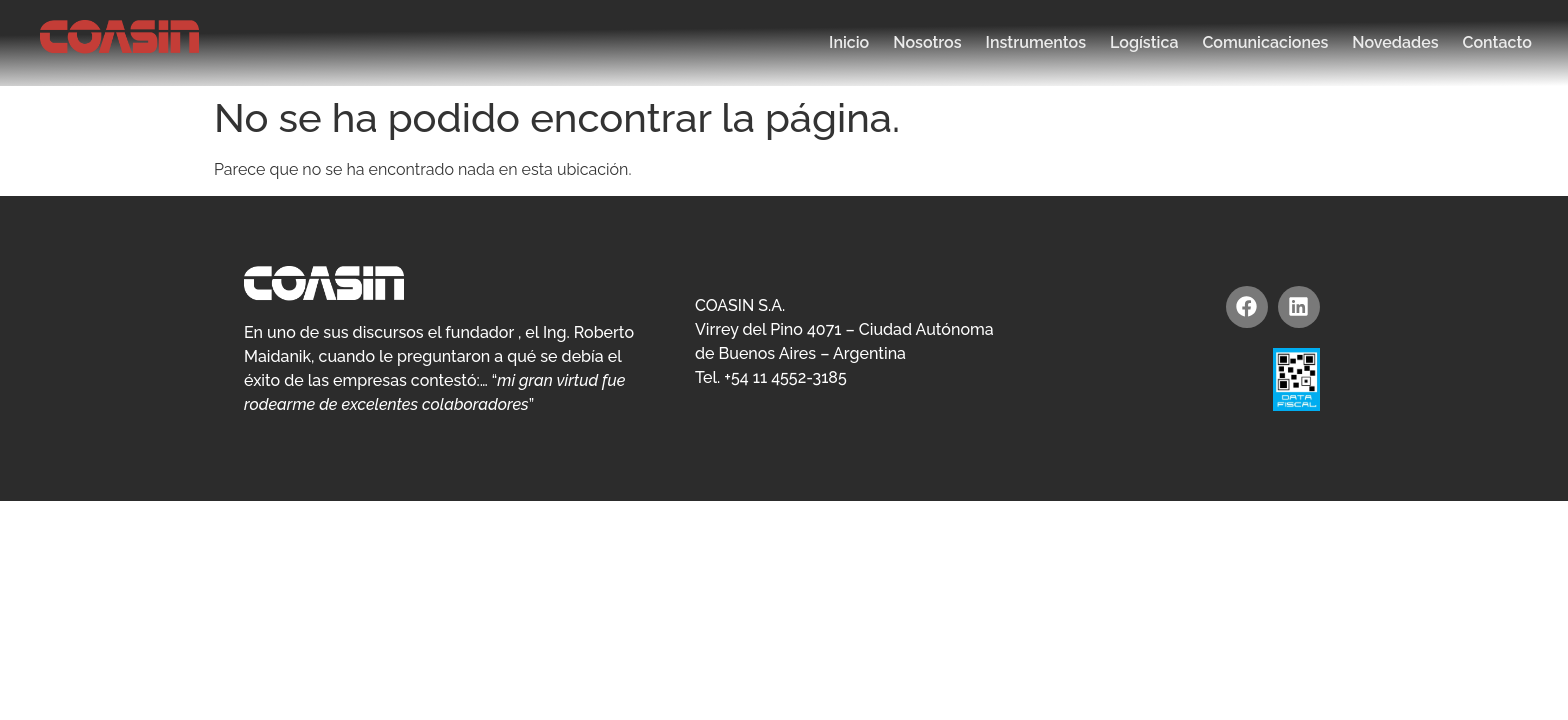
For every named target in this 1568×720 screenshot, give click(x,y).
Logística (1144, 42)
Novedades (1395, 42)
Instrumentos (1036, 42)
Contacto (1497, 42)
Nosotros (927, 42)
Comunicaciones (1265, 42)
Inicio (849, 42)
